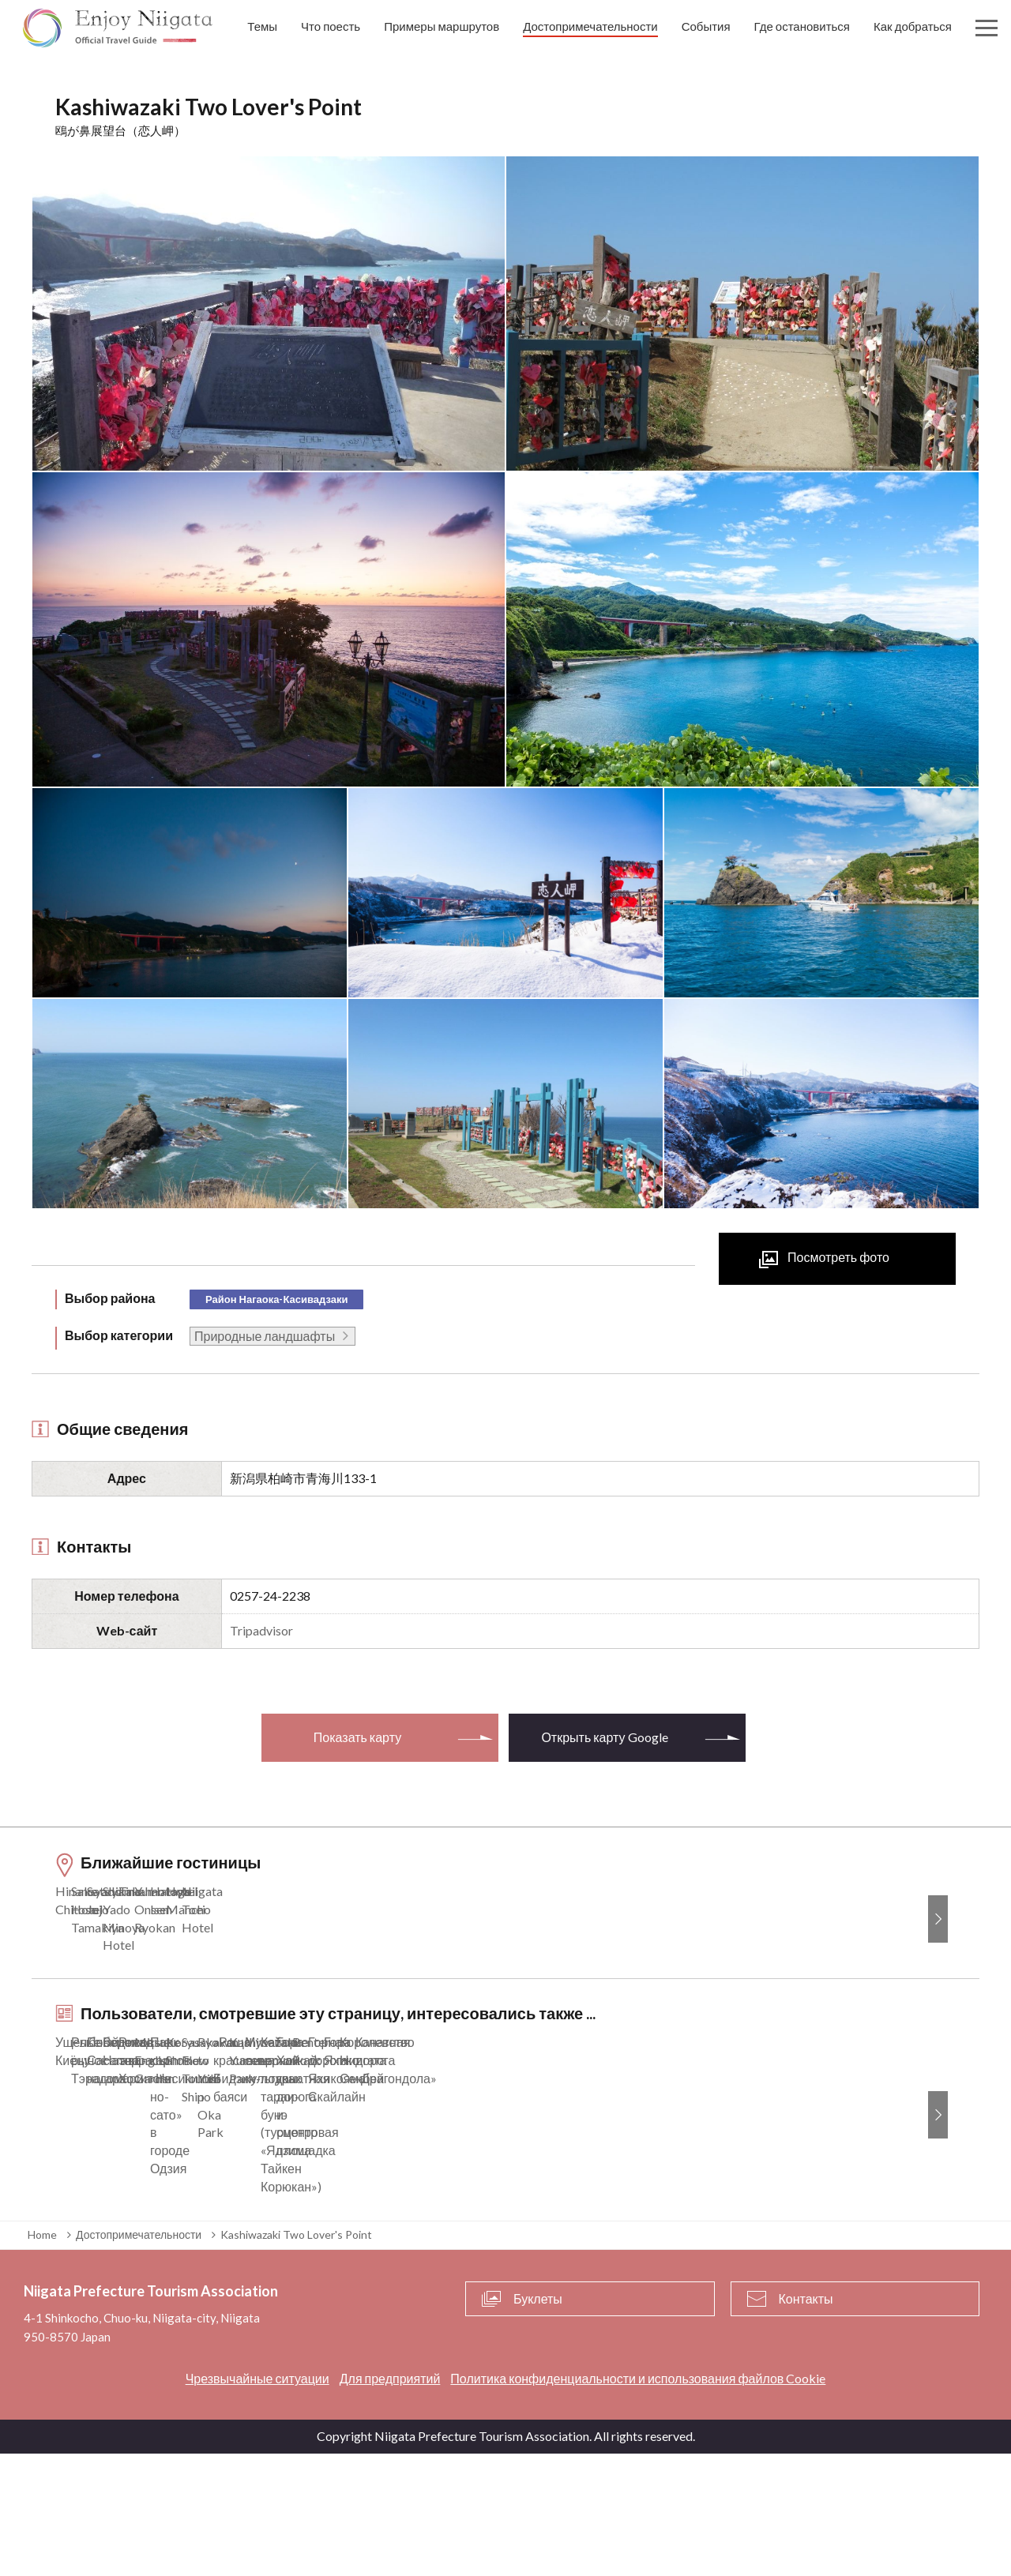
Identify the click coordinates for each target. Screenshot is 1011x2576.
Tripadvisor (261, 1630)
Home (42, 2356)
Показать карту (357, 1736)
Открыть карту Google (604, 1736)
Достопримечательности (138, 2356)
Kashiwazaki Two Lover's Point (296, 2356)
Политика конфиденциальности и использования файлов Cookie (637, 2500)
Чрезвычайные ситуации (257, 2500)
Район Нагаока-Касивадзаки (276, 1299)
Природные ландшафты (264, 1335)
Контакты (806, 2420)
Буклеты (537, 2420)
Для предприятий (390, 2500)
